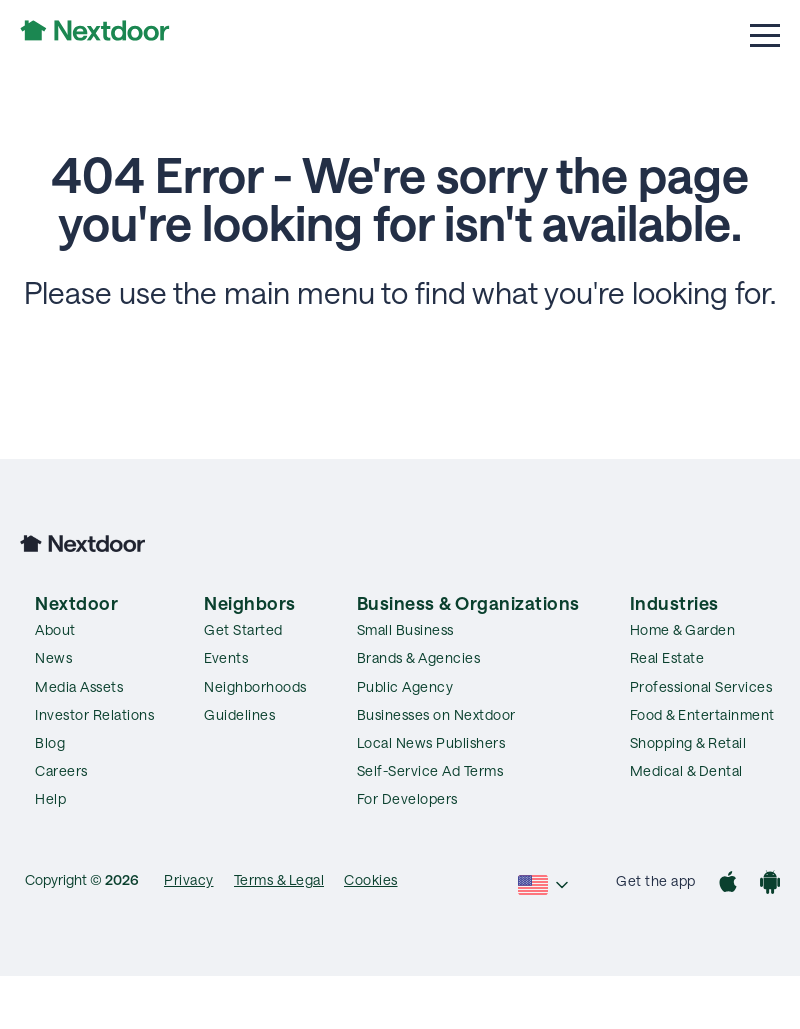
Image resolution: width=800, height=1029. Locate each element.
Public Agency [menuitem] (405, 686)
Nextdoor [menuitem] (76, 603)
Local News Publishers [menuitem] (431, 742)
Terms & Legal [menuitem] (279, 879)
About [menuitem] (55, 629)
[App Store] (728, 884)
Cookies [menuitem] (371, 879)
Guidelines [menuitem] (239, 714)
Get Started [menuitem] (243, 629)
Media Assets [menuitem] (79, 686)
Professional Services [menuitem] (701, 686)
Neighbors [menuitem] (250, 603)
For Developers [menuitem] (407, 798)
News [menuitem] (53, 657)
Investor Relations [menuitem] (94, 714)
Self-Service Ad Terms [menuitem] (430, 770)
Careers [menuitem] (61, 770)
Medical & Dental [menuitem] (686, 770)
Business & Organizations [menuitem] (468, 603)
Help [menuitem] (50, 798)
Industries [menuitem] (674, 603)
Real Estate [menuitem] (667, 657)
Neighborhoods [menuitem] (255, 686)
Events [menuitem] (226, 657)
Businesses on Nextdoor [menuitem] (436, 714)
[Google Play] (770, 884)
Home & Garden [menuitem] (683, 629)
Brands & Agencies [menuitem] (419, 657)
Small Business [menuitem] (405, 629)
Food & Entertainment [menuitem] (702, 714)
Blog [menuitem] (50, 742)
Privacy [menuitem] (189, 879)
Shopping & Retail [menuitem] (688, 742)
